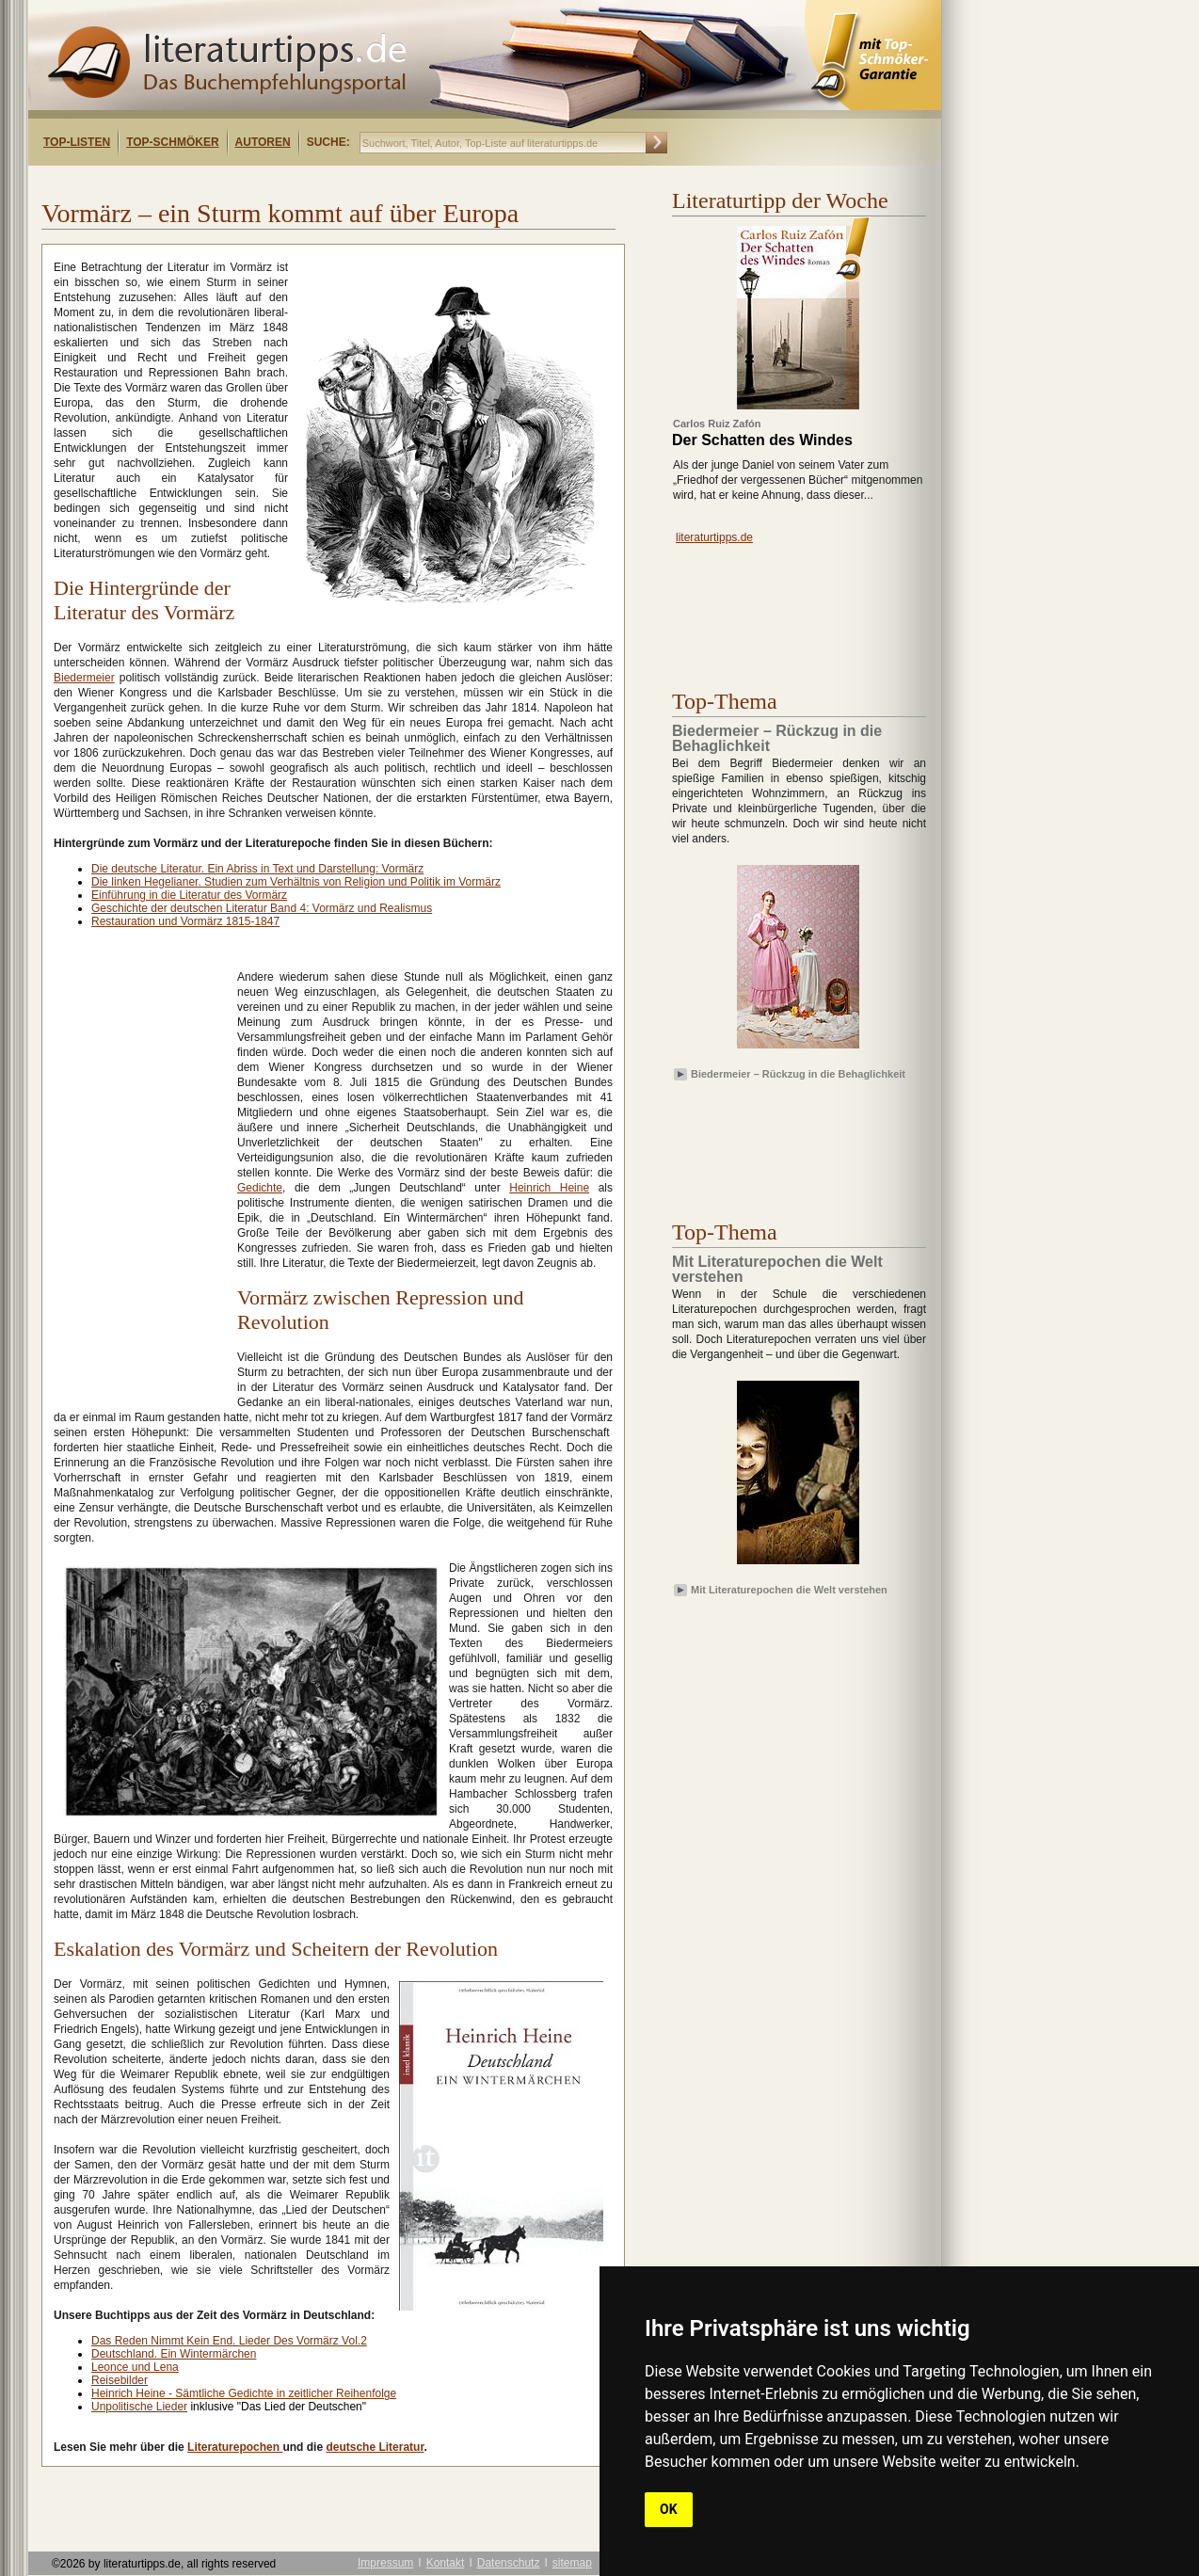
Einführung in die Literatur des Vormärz (189, 895)
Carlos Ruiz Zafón (717, 423)
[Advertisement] (271, 182)
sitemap (572, 2562)
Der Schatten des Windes (762, 440)
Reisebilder (119, 2380)
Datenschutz (508, 2562)
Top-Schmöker (172, 142)
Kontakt (445, 2562)
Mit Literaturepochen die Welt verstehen (789, 1589)
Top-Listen (76, 142)
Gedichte (259, 1187)
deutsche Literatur (375, 2447)
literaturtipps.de (714, 537)
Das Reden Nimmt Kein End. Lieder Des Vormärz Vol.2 (229, 2340)
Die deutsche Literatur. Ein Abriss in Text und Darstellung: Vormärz (257, 868)
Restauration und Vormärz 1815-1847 (185, 921)
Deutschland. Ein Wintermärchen (173, 2353)
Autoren (263, 142)
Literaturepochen (234, 2447)
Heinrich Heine (549, 1187)
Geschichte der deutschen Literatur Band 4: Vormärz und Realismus (261, 908)
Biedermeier (84, 677)
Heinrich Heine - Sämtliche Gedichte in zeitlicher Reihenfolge (243, 2393)
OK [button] (669, 2509)
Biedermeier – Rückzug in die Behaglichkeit (798, 1074)
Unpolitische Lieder (139, 2406)
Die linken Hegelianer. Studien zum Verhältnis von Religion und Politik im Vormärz (296, 881)
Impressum (385, 2562)
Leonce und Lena (135, 2367)
